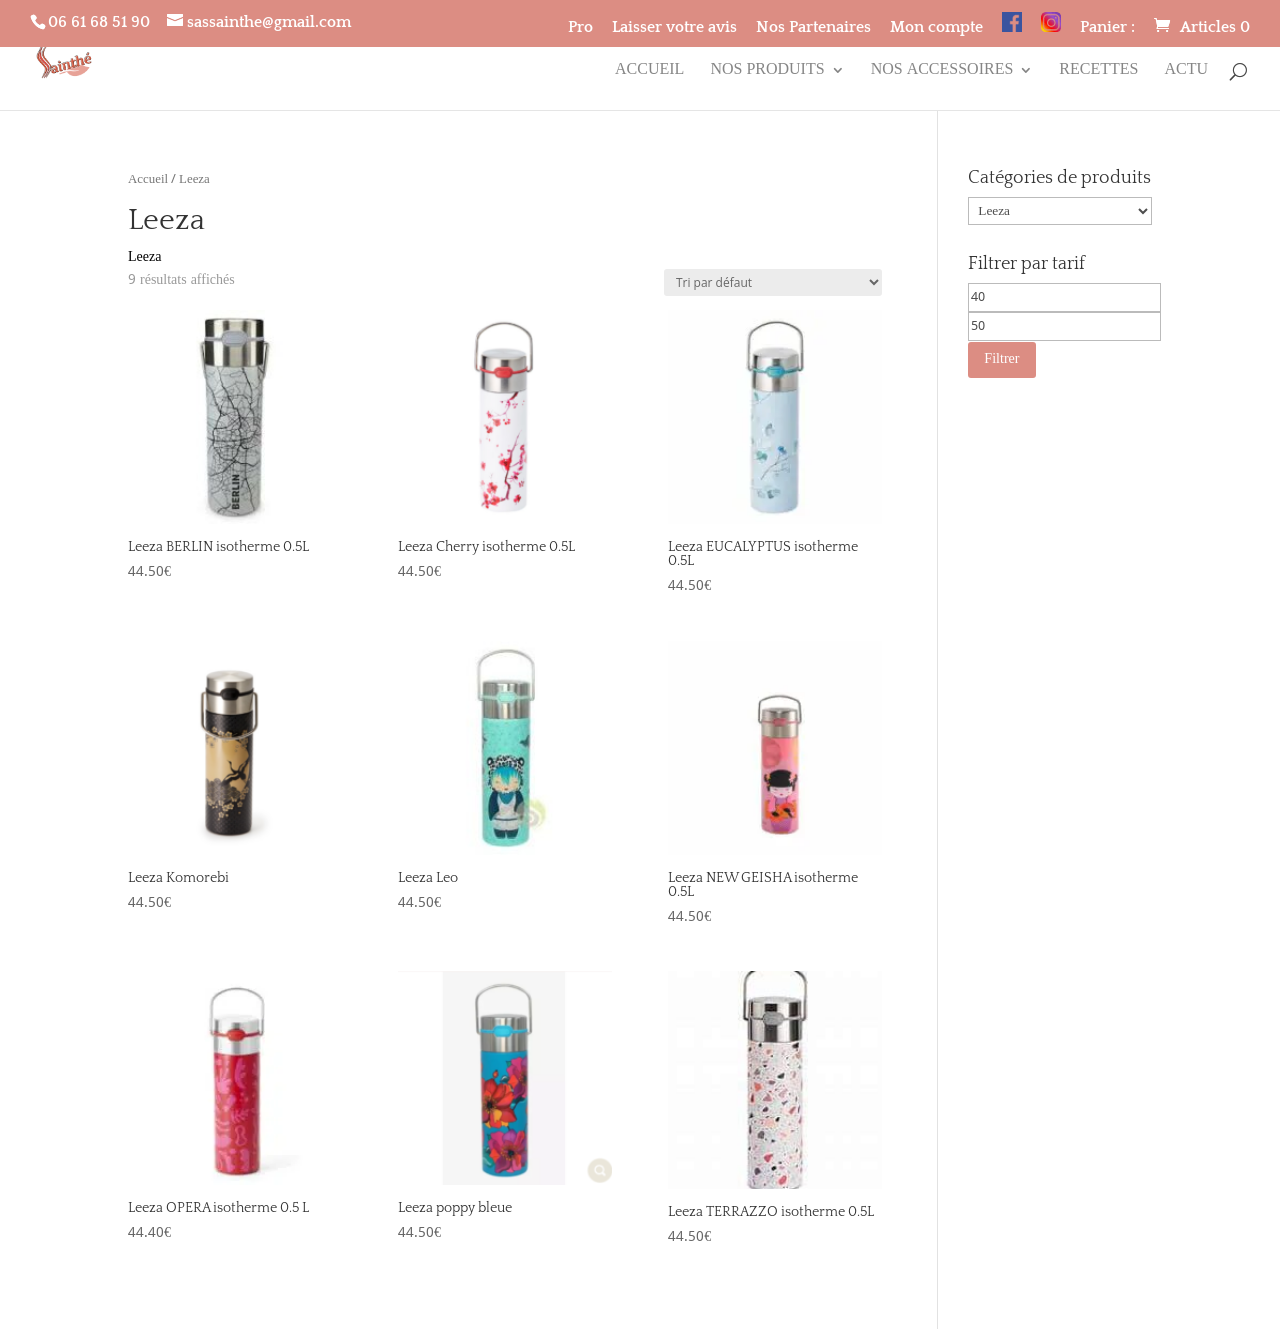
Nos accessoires (942, 73)
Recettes (1098, 73)
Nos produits (767, 73)
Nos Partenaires (813, 27)
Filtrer (1001, 359)
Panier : (1107, 27)
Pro (580, 27)
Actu (1186, 73)
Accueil (649, 73)
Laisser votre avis (674, 27)
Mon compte (936, 27)
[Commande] (773, 282)
